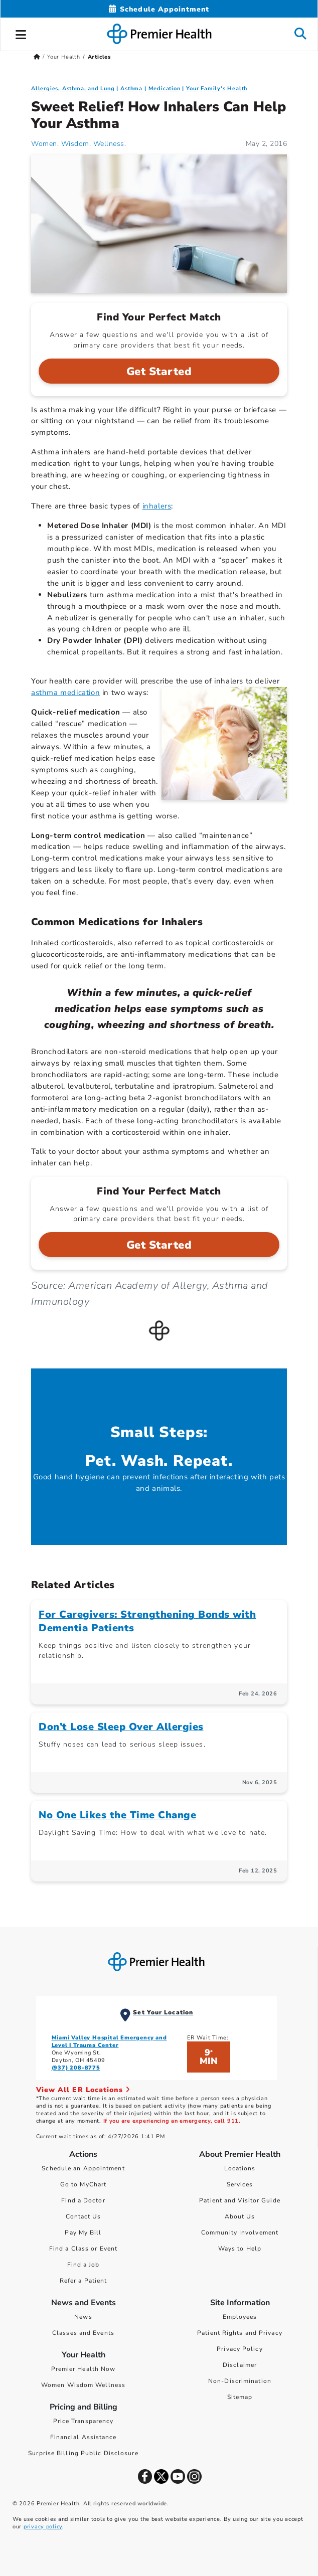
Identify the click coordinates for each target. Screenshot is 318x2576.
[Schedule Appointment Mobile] (159, 9)
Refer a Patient (83, 2281)
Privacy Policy (239, 2349)
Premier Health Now (83, 2369)
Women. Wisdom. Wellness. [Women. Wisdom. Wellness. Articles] (78, 143)
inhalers (157, 506)
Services (240, 2184)
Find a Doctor (83, 2200)
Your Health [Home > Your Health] (63, 57)
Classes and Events (83, 2333)
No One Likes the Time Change (117, 1815)
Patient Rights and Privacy (239, 2333)
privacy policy (43, 2526)
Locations (240, 2168)
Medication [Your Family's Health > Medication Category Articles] (164, 88)
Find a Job (83, 2265)
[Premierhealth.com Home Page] (37, 57)
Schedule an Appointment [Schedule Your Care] (83, 2168)
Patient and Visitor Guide (239, 2200)
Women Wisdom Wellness (83, 2385)
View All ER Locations (83, 2090)
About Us (240, 2216)
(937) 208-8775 (76, 2068)
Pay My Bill (83, 2232)
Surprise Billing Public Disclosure (83, 2453)
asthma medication (65, 693)
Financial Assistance (83, 2437)
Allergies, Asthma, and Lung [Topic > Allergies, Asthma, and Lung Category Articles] (73, 88)
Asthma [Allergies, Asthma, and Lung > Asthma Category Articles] (131, 88)
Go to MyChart (83, 2184)
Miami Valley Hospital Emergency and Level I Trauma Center (109, 2041)
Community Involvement (239, 2232)
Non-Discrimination (239, 2381)
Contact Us (83, 2216)
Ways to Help (239, 2249)
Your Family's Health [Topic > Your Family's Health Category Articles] (216, 88)
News (83, 2317)
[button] (21, 33)
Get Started (159, 371)
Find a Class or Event (83, 2249)
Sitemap (240, 2397)
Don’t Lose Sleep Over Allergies (121, 1727)
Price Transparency (83, 2421)
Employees (240, 2317)
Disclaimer (240, 2365)
